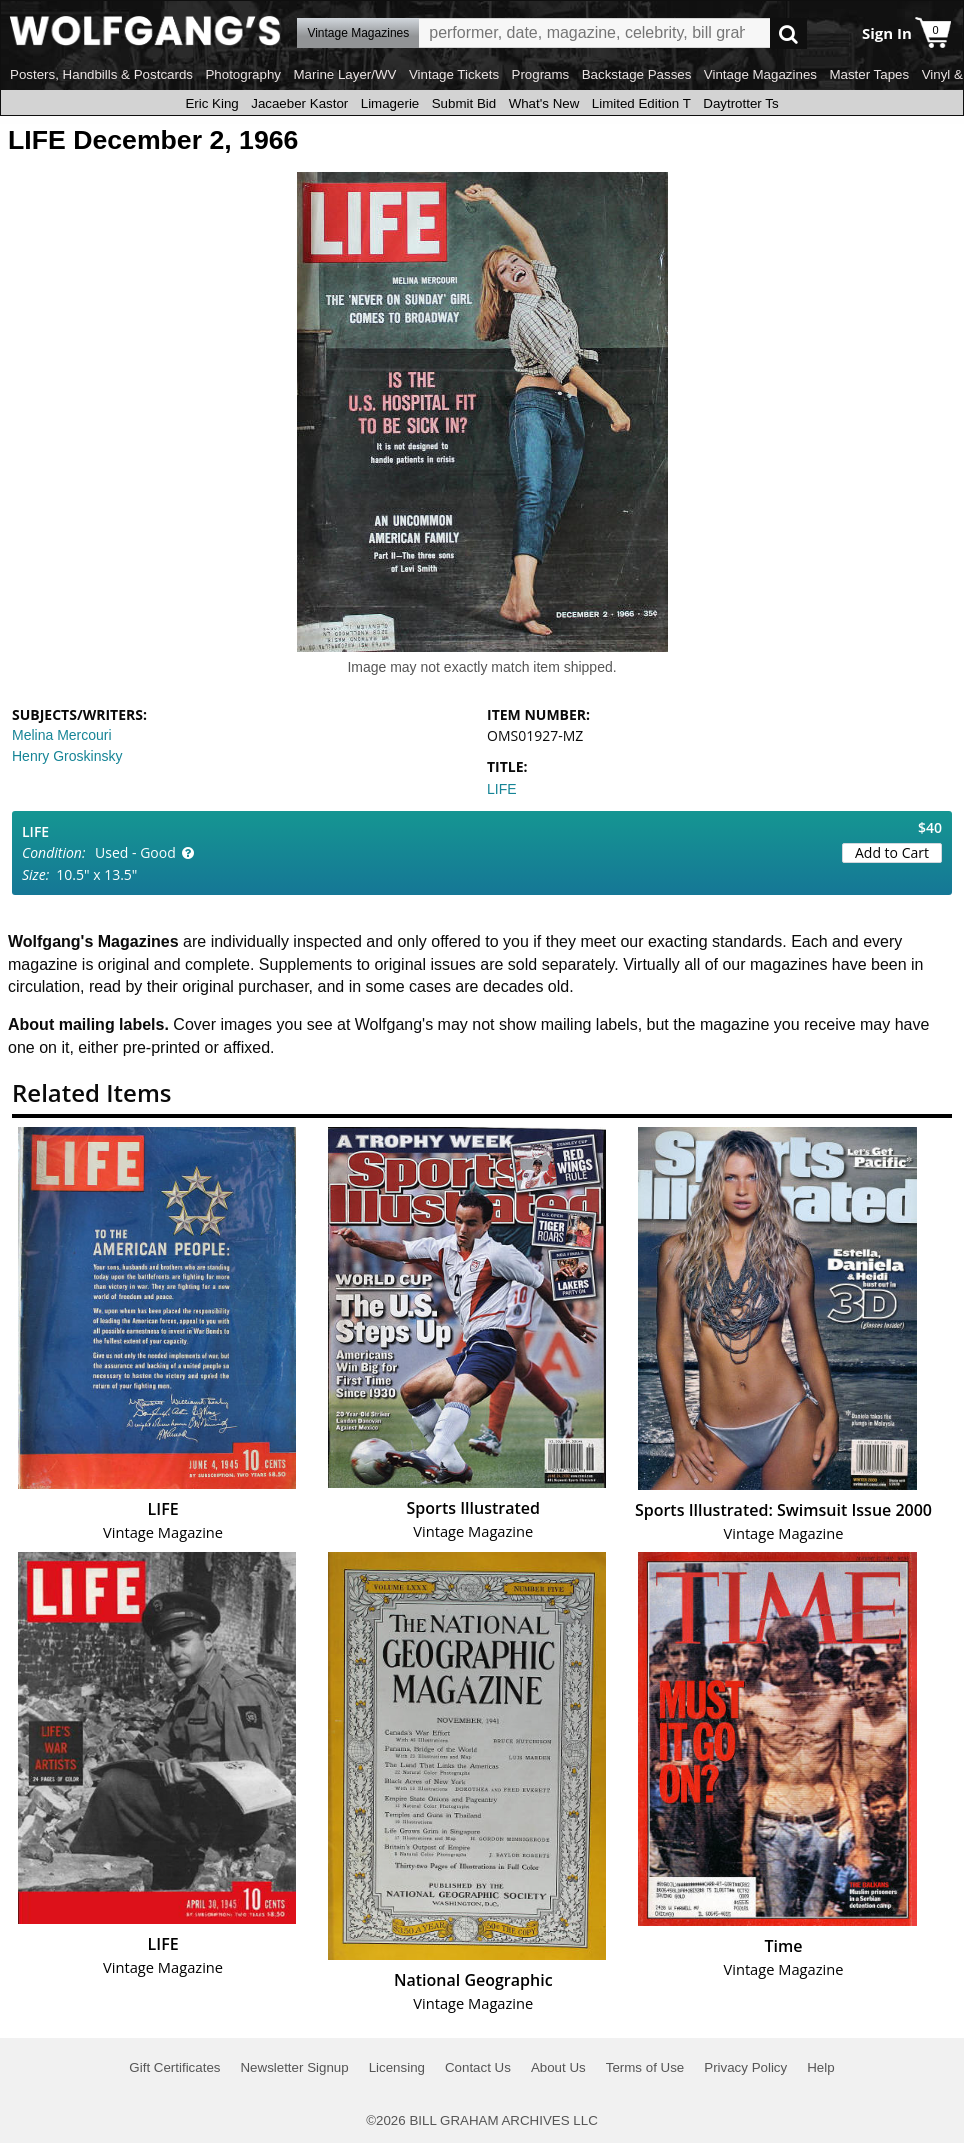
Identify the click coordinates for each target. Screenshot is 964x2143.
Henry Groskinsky (67, 756)
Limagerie (390, 103)
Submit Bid (464, 103)
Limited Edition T (641, 103)
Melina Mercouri (62, 735)
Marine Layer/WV (344, 74)
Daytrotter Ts (740, 103)
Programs (541, 74)
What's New (544, 103)
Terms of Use (645, 2067)
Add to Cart (892, 852)
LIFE (502, 789)
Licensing (397, 2067)
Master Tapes (869, 74)
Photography (243, 74)
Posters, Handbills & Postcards (101, 74)
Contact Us (478, 2067)
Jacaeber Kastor (299, 103)
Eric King (211, 103)
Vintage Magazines (760, 74)
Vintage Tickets (454, 74)
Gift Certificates (174, 2067)
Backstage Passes (637, 74)
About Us (558, 2067)
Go (788, 33)
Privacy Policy (745, 2067)
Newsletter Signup (294, 2067)
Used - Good (135, 852)
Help (820, 2067)
